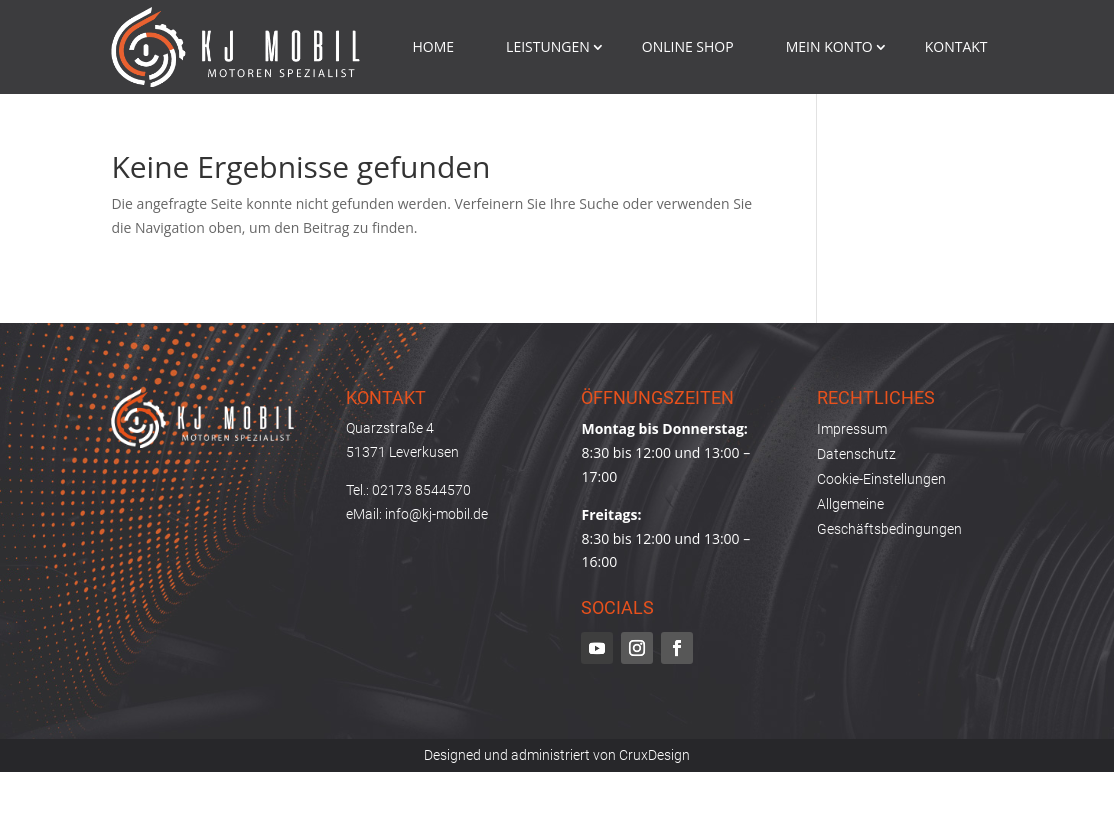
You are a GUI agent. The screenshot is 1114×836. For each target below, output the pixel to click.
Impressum (852, 429)
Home (434, 46)
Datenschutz (856, 454)
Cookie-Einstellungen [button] (881, 479)
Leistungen (548, 46)
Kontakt (956, 46)
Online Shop (688, 46)
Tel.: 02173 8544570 (408, 490)
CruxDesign (654, 755)
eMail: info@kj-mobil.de (417, 514)
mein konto (829, 46)
